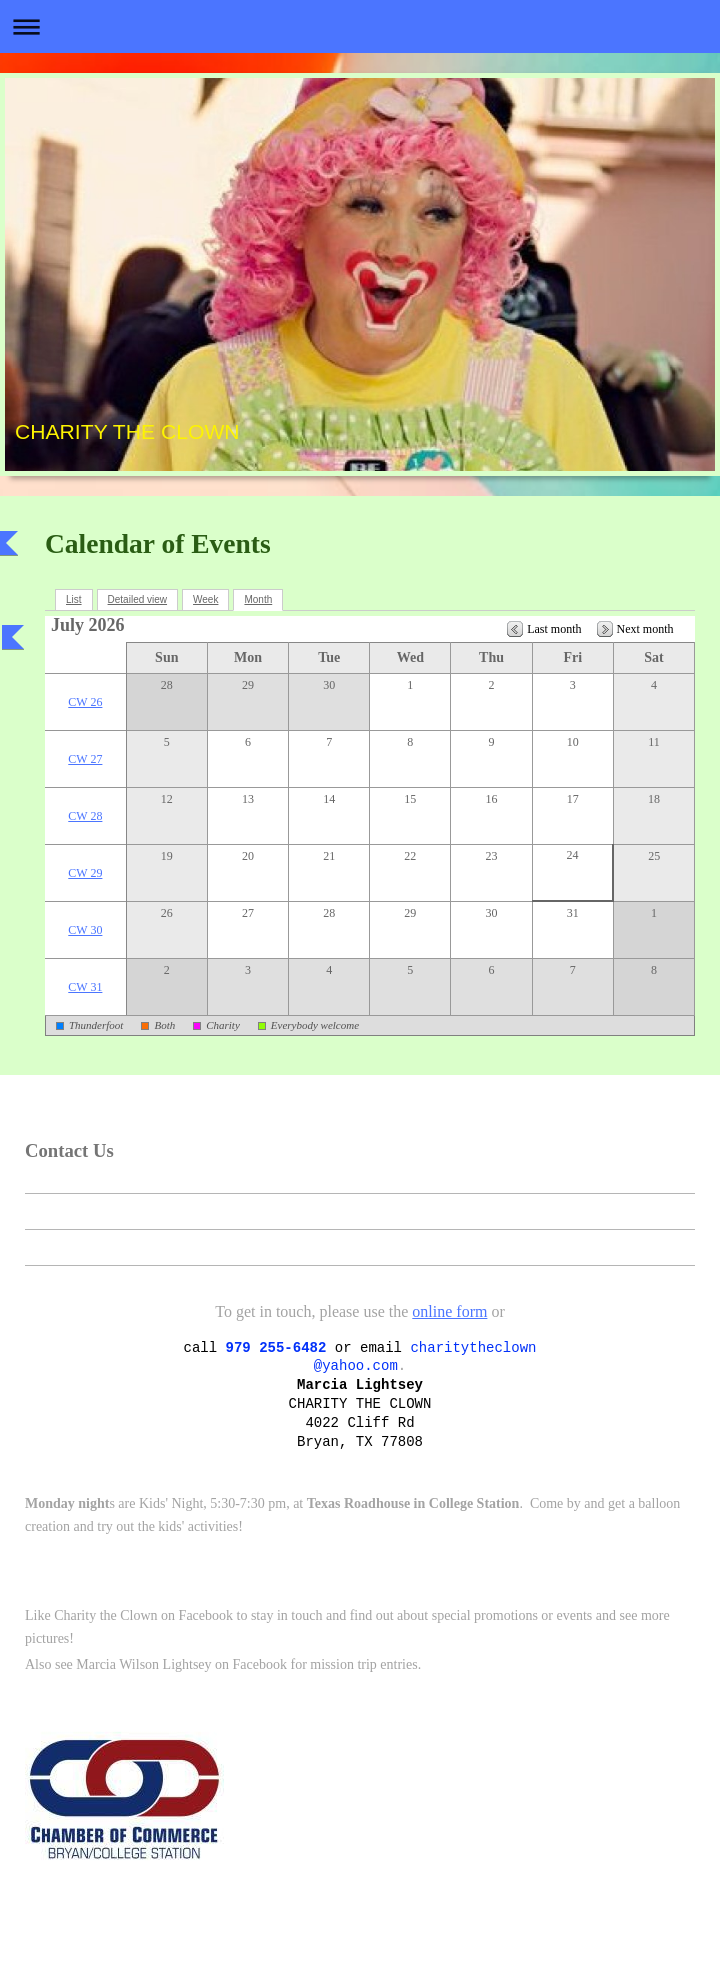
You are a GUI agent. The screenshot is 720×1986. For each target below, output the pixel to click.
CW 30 (85, 930)
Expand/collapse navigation (360, 26)
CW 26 (85, 702)
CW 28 (85, 816)
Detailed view (137, 599)
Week (205, 599)
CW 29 (85, 873)
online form (449, 1311)
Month (258, 599)
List (74, 599)
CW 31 (85, 987)
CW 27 (85, 759)
